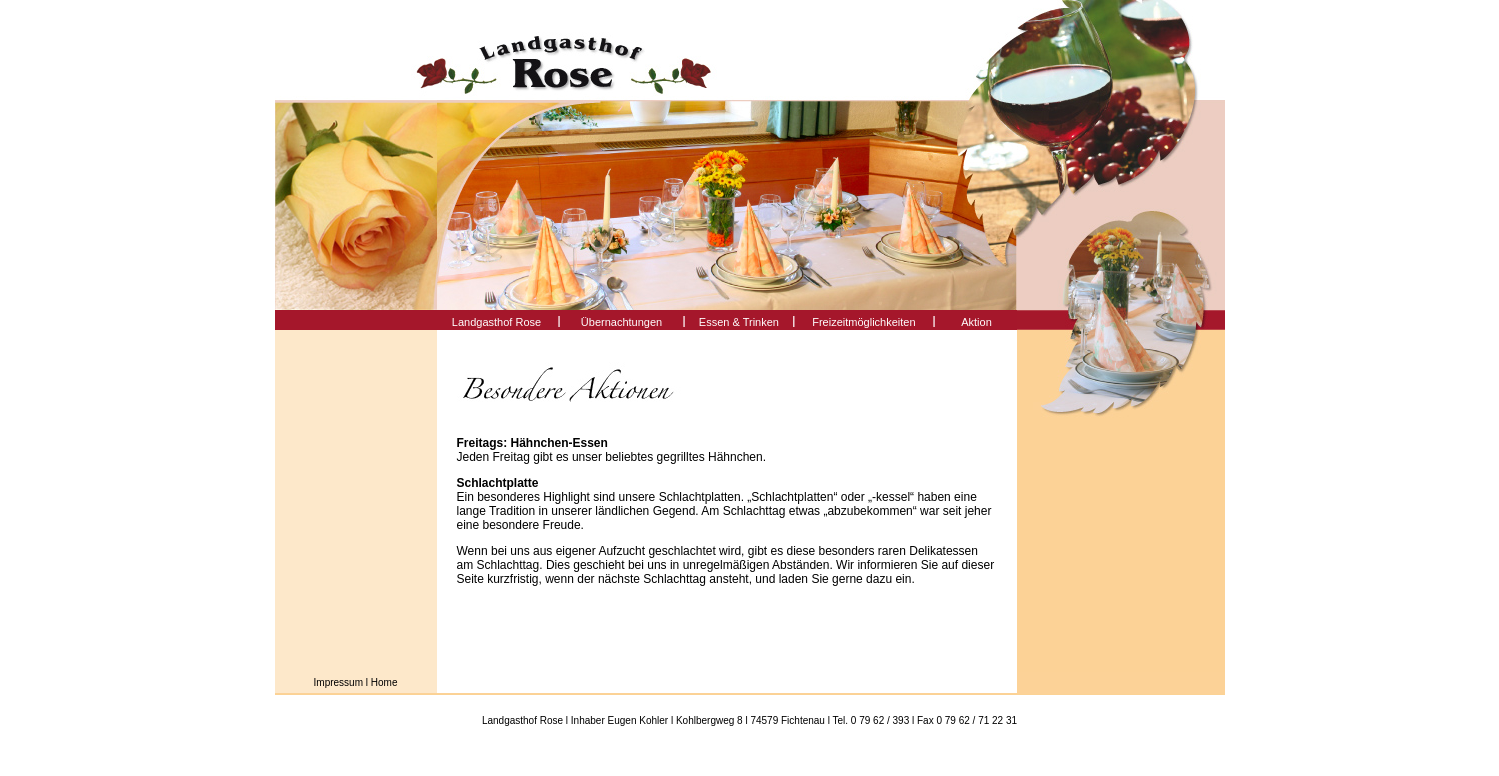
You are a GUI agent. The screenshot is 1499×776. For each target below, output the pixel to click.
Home (384, 682)
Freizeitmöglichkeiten (863, 322)
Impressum (338, 682)
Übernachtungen (621, 322)
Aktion (976, 322)
